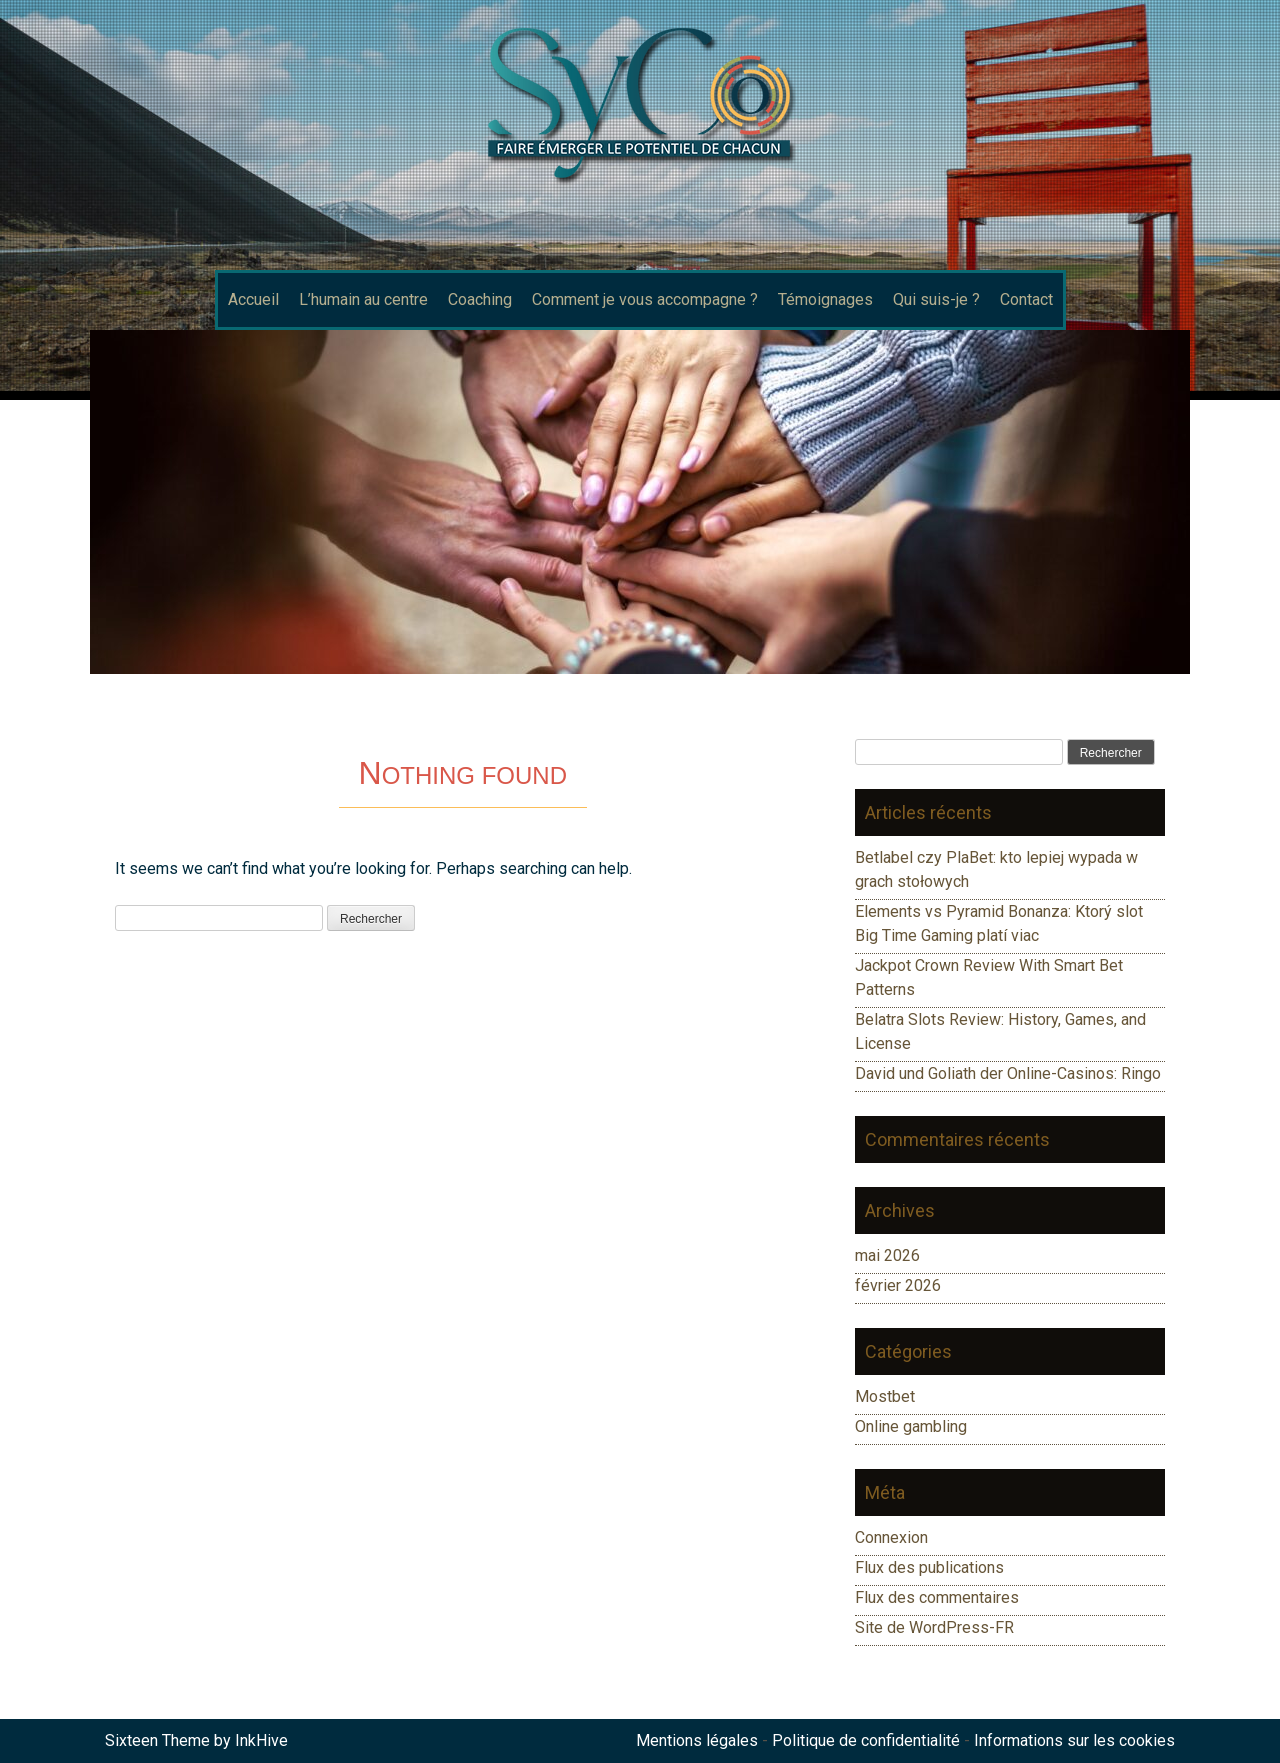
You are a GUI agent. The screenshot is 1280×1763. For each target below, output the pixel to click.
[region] (640, 502)
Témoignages (825, 299)
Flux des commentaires (937, 1597)
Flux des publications (929, 1567)
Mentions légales (697, 1740)
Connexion (891, 1537)
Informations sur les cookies (1074, 1740)
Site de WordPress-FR (934, 1627)
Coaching (480, 299)
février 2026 (898, 1285)
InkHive (261, 1740)
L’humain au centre (363, 299)
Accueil (253, 299)
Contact (1026, 299)
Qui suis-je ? (936, 299)
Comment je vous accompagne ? (645, 299)
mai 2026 (887, 1255)
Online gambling (911, 1426)
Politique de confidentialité (866, 1740)
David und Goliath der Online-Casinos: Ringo (1008, 1073)
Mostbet (885, 1396)
